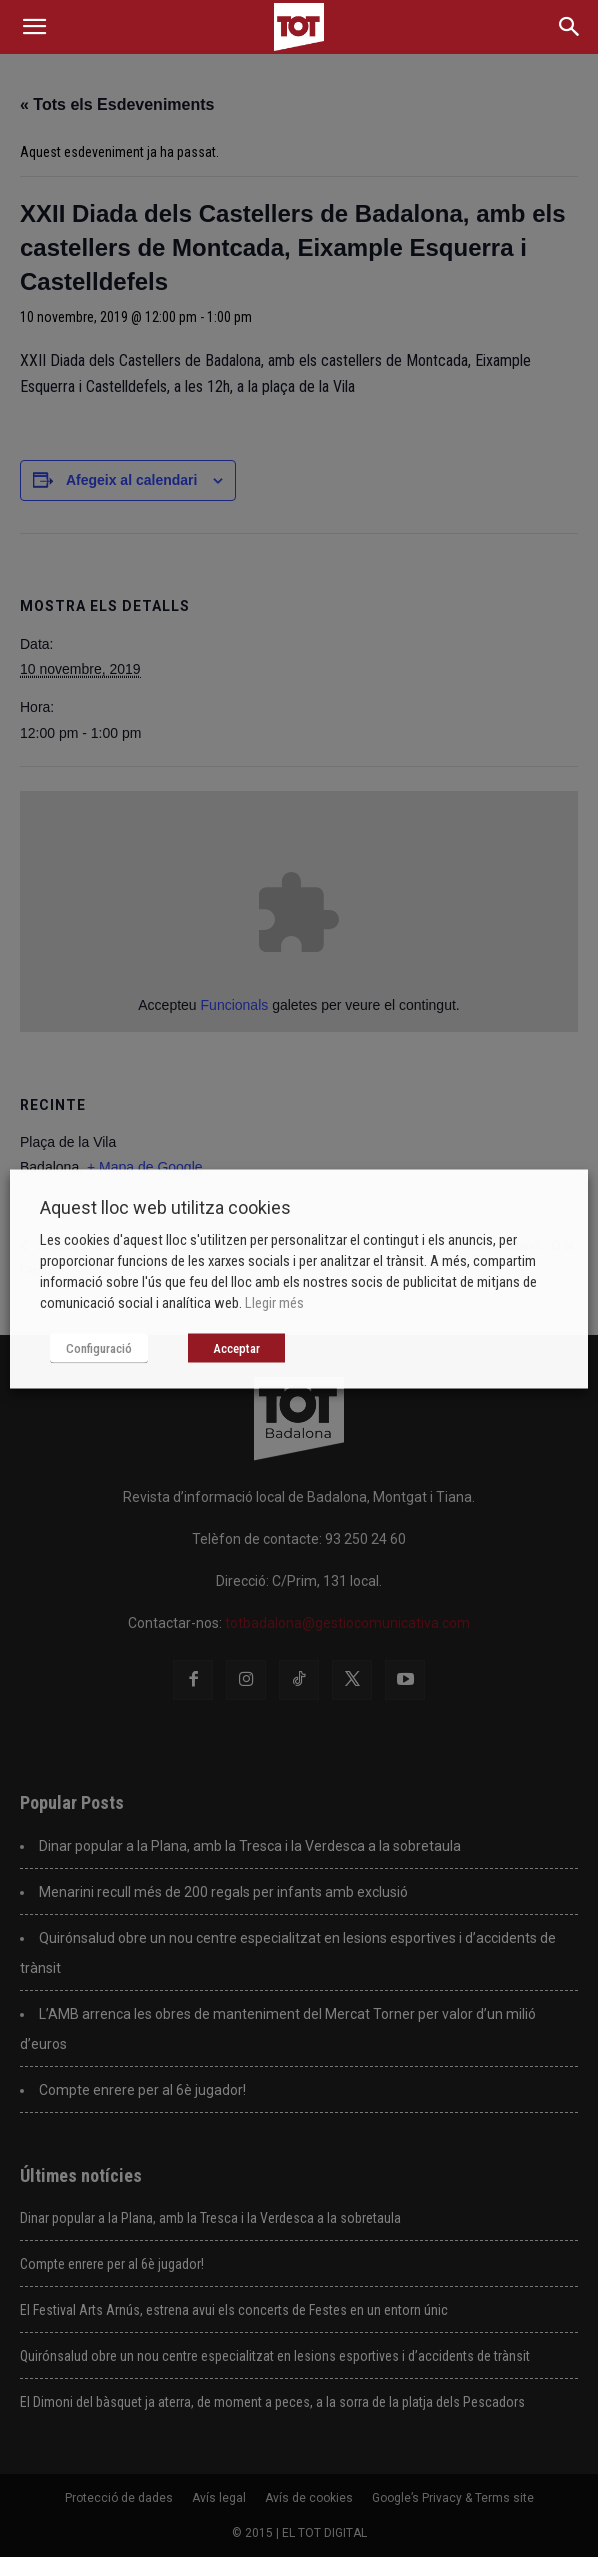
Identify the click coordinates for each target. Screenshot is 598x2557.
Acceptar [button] (236, 1347)
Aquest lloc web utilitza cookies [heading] (165, 1206)
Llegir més (274, 1302)
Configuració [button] (99, 1347)
